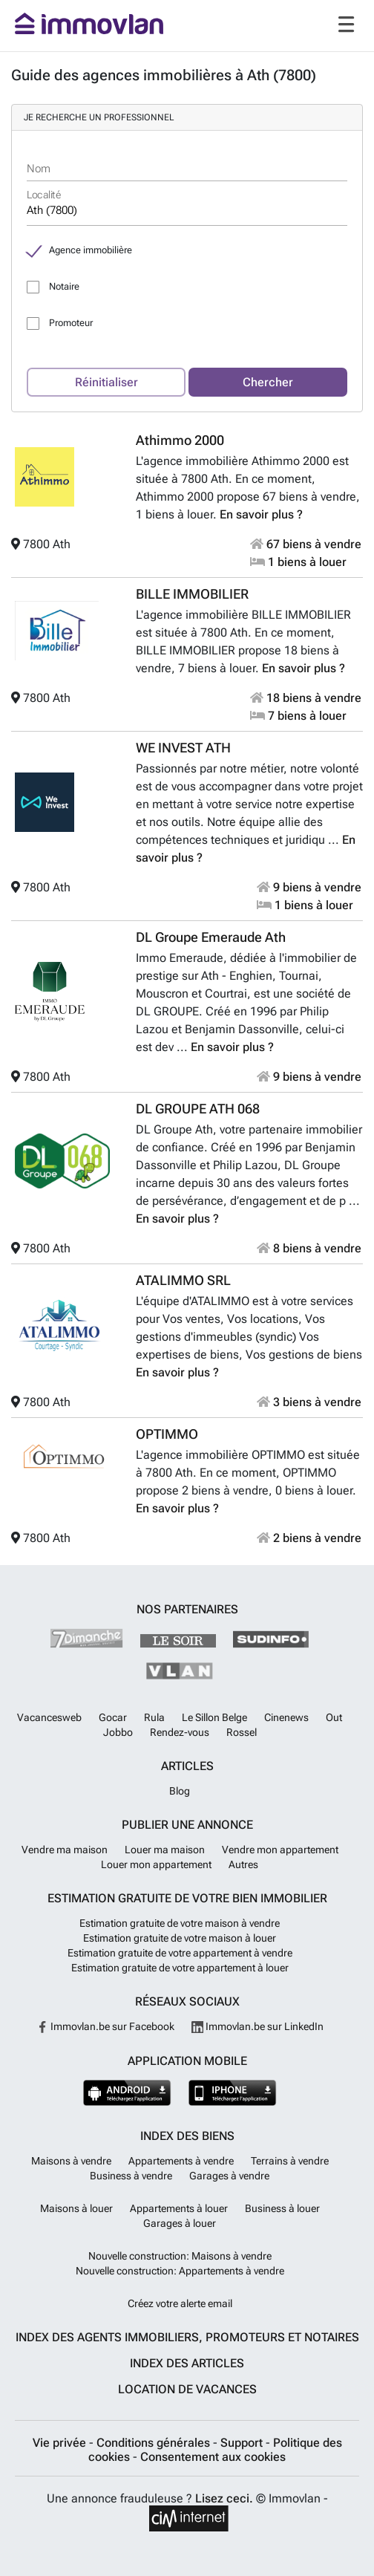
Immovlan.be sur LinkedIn (257, 2026)
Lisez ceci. (224, 2498)
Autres (243, 1864)
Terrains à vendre (290, 2161)
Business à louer (282, 2208)
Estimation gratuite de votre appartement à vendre (180, 1953)
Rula (154, 1717)
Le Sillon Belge (214, 1717)
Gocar (113, 1717)
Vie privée (61, 2443)
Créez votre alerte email (180, 2303)
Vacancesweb (49, 1717)
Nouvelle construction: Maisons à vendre (180, 2256)
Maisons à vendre (71, 2161)
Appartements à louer (179, 2208)
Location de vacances (187, 2389)
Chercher (268, 382)
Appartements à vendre (181, 2161)
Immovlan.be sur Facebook (105, 2026)
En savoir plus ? (261, 514)
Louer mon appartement (156, 1864)
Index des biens (187, 2136)
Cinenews (286, 1717)
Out (334, 1717)
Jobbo (118, 1732)
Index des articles (187, 2363)
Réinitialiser (106, 382)
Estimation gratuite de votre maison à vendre (179, 1923)
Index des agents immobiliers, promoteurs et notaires (187, 2337)
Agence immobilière (90, 250)
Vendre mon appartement (280, 1849)
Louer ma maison (165, 1849)
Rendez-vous (179, 1732)
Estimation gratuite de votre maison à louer (179, 1938)
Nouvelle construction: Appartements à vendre (180, 2271)
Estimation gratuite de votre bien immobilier (187, 1898)
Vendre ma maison (65, 1849)
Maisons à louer (76, 2208)
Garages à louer (179, 2223)
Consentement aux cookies (213, 2457)
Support (243, 2443)
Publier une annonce (187, 1825)
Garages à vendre (229, 2176)
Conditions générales (154, 2443)
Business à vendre (131, 2176)
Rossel (241, 1732)
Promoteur (71, 322)
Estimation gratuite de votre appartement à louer (180, 1968)
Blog (179, 1791)
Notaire (64, 286)
